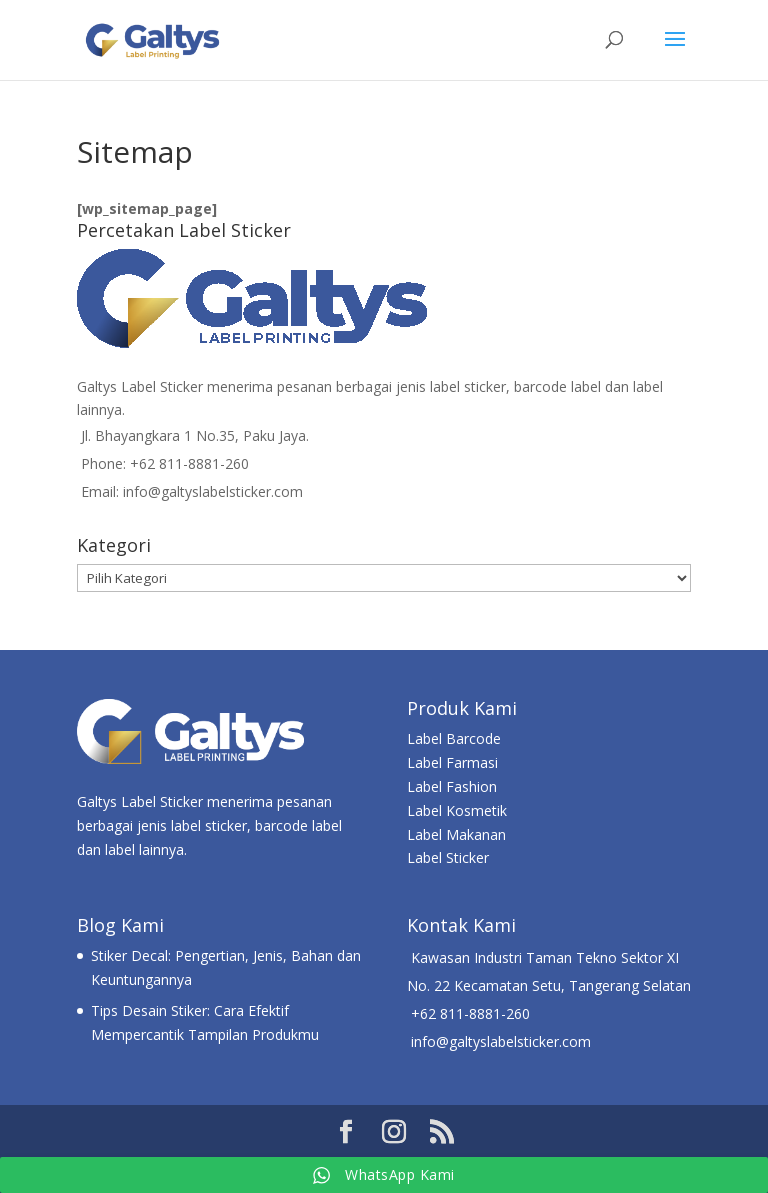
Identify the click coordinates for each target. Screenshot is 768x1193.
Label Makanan (456, 834)
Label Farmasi (452, 762)
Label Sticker (448, 857)
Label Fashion (452, 786)
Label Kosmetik (457, 810)
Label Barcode (454, 738)
